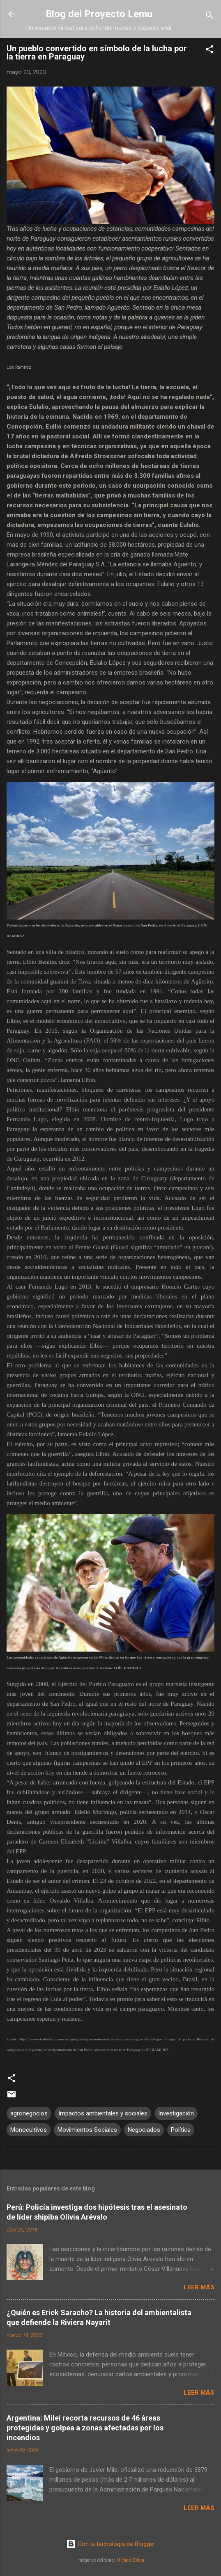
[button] (209, 50)
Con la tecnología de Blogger (110, 2544)
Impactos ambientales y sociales (102, 2113)
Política (181, 2129)
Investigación (176, 2113)
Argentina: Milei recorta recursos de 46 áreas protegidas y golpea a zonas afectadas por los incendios (85, 2428)
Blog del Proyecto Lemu (99, 14)
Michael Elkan (130, 2560)
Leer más (199, 2287)
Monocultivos (28, 2129)
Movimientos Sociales (87, 2129)
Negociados (144, 2129)
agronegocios (29, 2113)
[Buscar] (209, 16)
